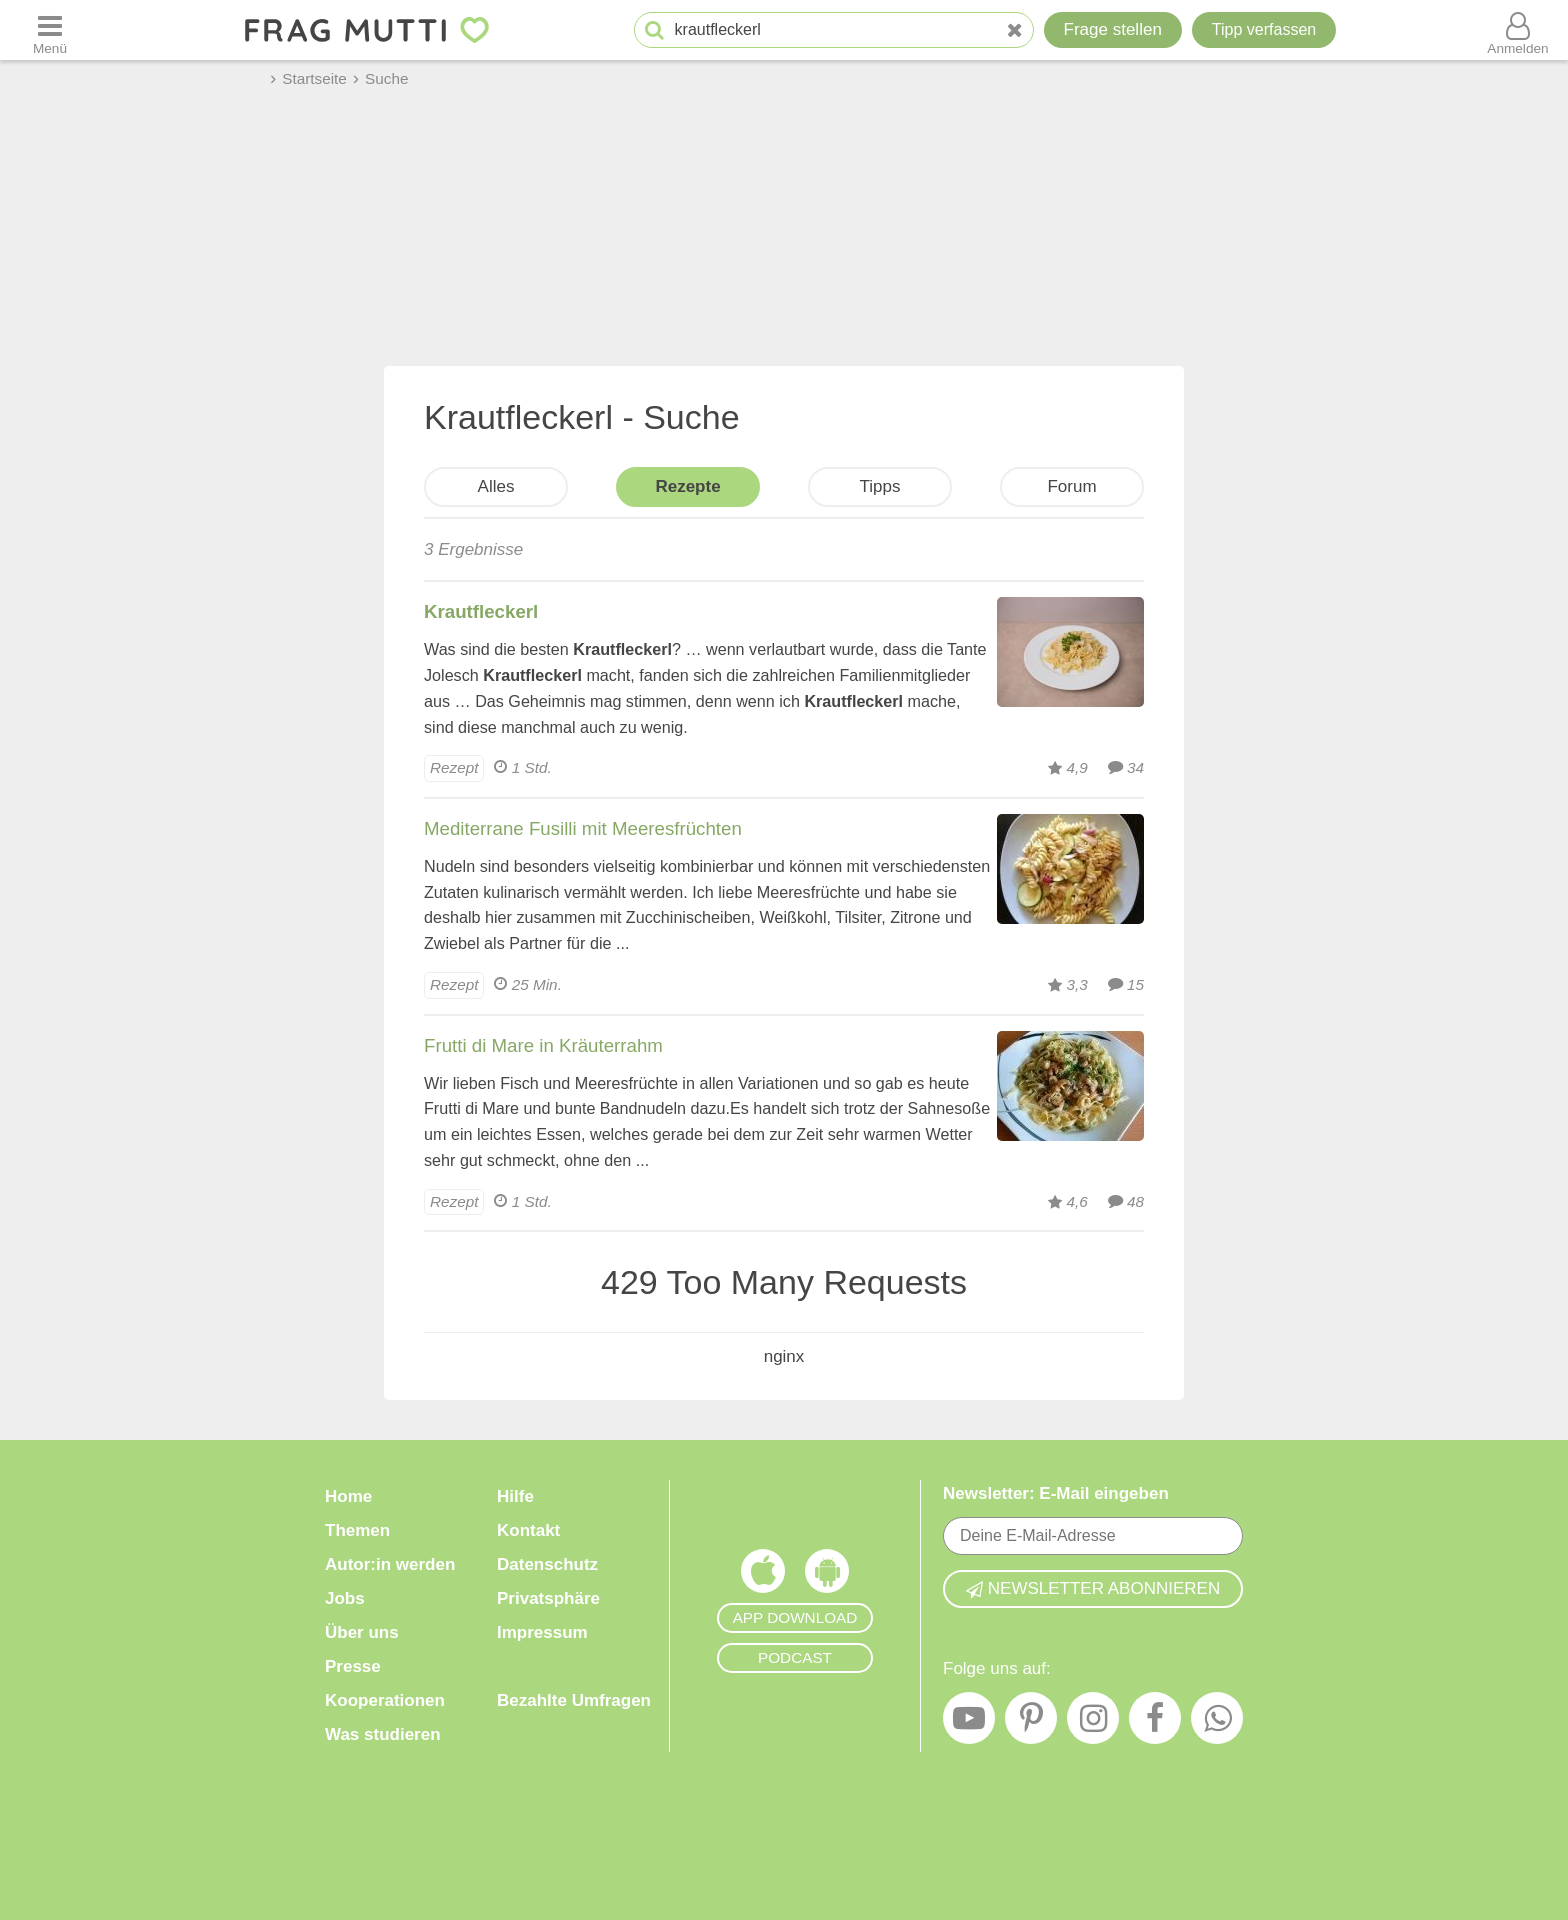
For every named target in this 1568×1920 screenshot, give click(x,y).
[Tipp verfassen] (1264, 30)
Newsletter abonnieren (1093, 1588)
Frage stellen (1113, 29)
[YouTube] (969, 1723)
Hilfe (515, 1496)
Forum (1071, 486)
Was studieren (383, 1734)
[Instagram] (1093, 1723)
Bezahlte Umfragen (574, 1700)
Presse (353, 1666)
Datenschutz (547, 1564)
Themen (357, 1530)
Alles (496, 486)
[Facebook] (1155, 1723)
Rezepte (687, 486)
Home (348, 1496)
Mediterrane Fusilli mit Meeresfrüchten (583, 828)
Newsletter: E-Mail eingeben (1056, 1493)
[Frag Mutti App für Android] (827, 1576)
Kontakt (528, 1530)
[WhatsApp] (1217, 1723)
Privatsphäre (548, 1598)
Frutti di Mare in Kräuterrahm (543, 1045)
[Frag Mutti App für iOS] (763, 1576)
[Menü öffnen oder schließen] (50, 30)
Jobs (345, 1598)
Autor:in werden (390, 1564)
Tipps (880, 486)
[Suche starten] (654, 30)
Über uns (362, 1632)
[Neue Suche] (1015, 30)
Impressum (542, 1632)
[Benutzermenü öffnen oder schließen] (1518, 30)
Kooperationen (385, 1700)
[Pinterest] (1031, 1723)
